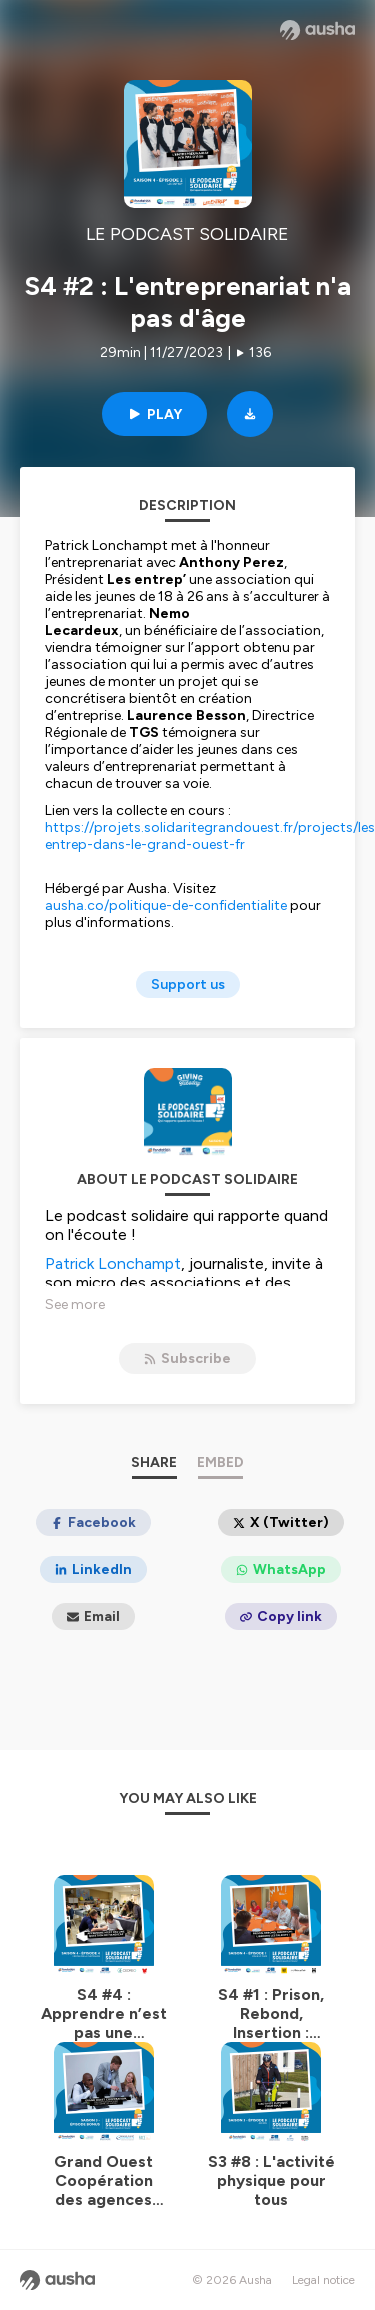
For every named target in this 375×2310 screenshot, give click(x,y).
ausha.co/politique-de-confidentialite (166, 905)
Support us (188, 984)
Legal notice (323, 2280)
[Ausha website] (317, 30)
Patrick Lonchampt (113, 1263)
